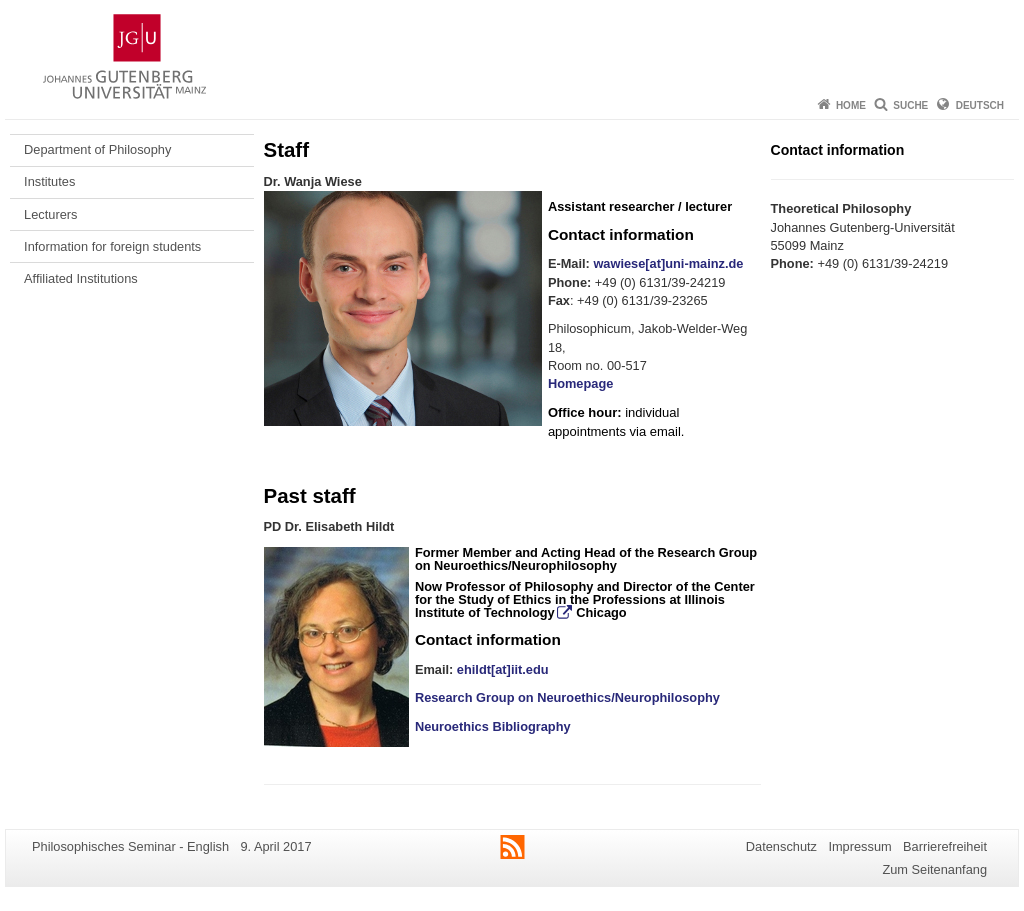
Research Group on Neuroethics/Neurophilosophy (586, 559)
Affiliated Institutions (81, 278)
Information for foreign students (112, 246)
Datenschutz (781, 846)
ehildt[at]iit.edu (503, 669)
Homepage (580, 383)
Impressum (859, 846)
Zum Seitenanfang (934, 869)
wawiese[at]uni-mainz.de (668, 263)
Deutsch (980, 105)
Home (851, 105)
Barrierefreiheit (945, 846)
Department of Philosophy (97, 149)
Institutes (49, 181)
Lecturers (50, 214)
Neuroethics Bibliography (493, 726)
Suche (910, 105)
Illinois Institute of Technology (570, 606)
